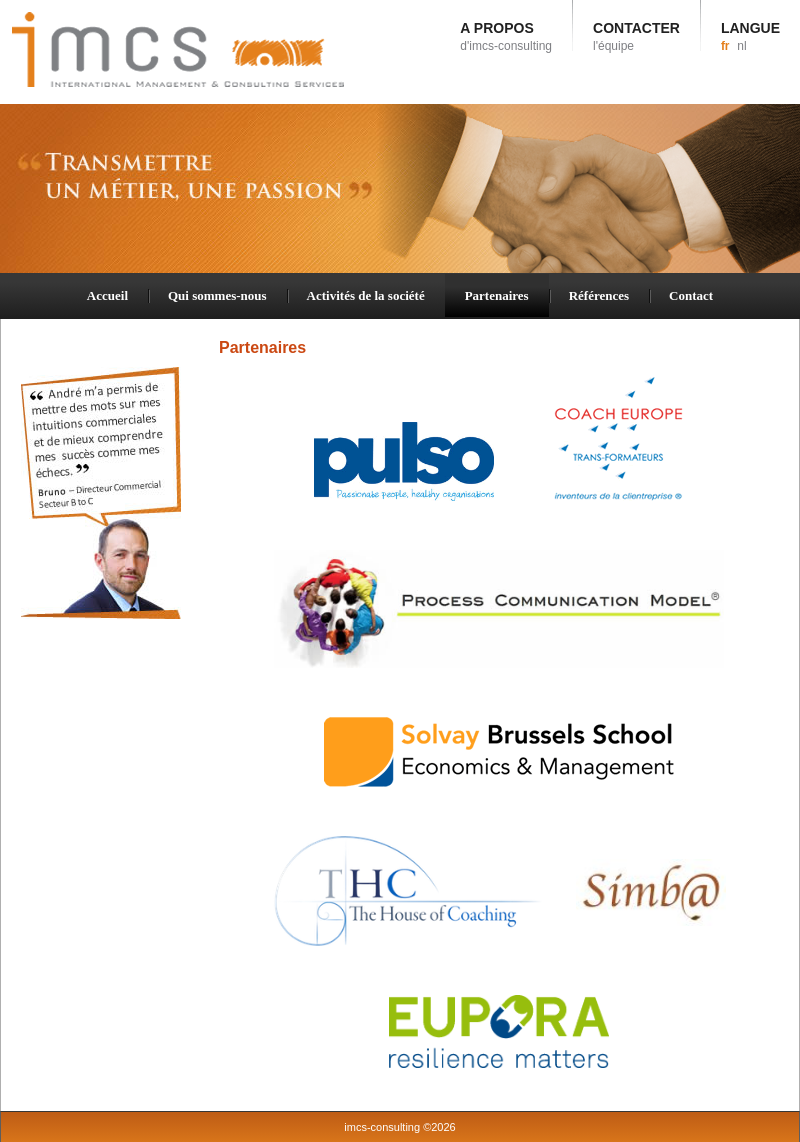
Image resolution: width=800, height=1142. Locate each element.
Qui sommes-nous (217, 295)
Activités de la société (366, 295)
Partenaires (497, 295)
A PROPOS (506, 36)
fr (725, 46)
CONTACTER (636, 36)
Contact (691, 295)
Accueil (107, 295)
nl (741, 46)
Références (599, 295)
